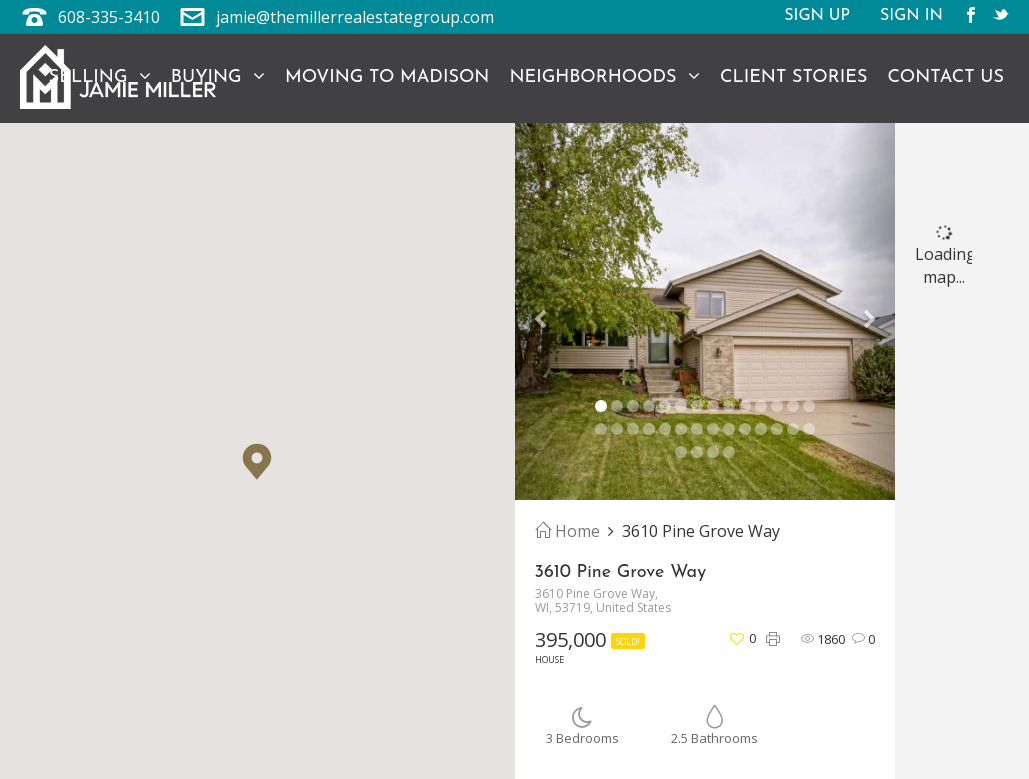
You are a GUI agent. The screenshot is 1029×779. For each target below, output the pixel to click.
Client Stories (793, 77)
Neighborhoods (604, 77)
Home (567, 531)
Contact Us (945, 77)
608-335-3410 (109, 17)
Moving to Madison (387, 77)
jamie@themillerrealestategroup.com (355, 17)
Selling (100, 77)
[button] (257, 461)
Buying (218, 77)
